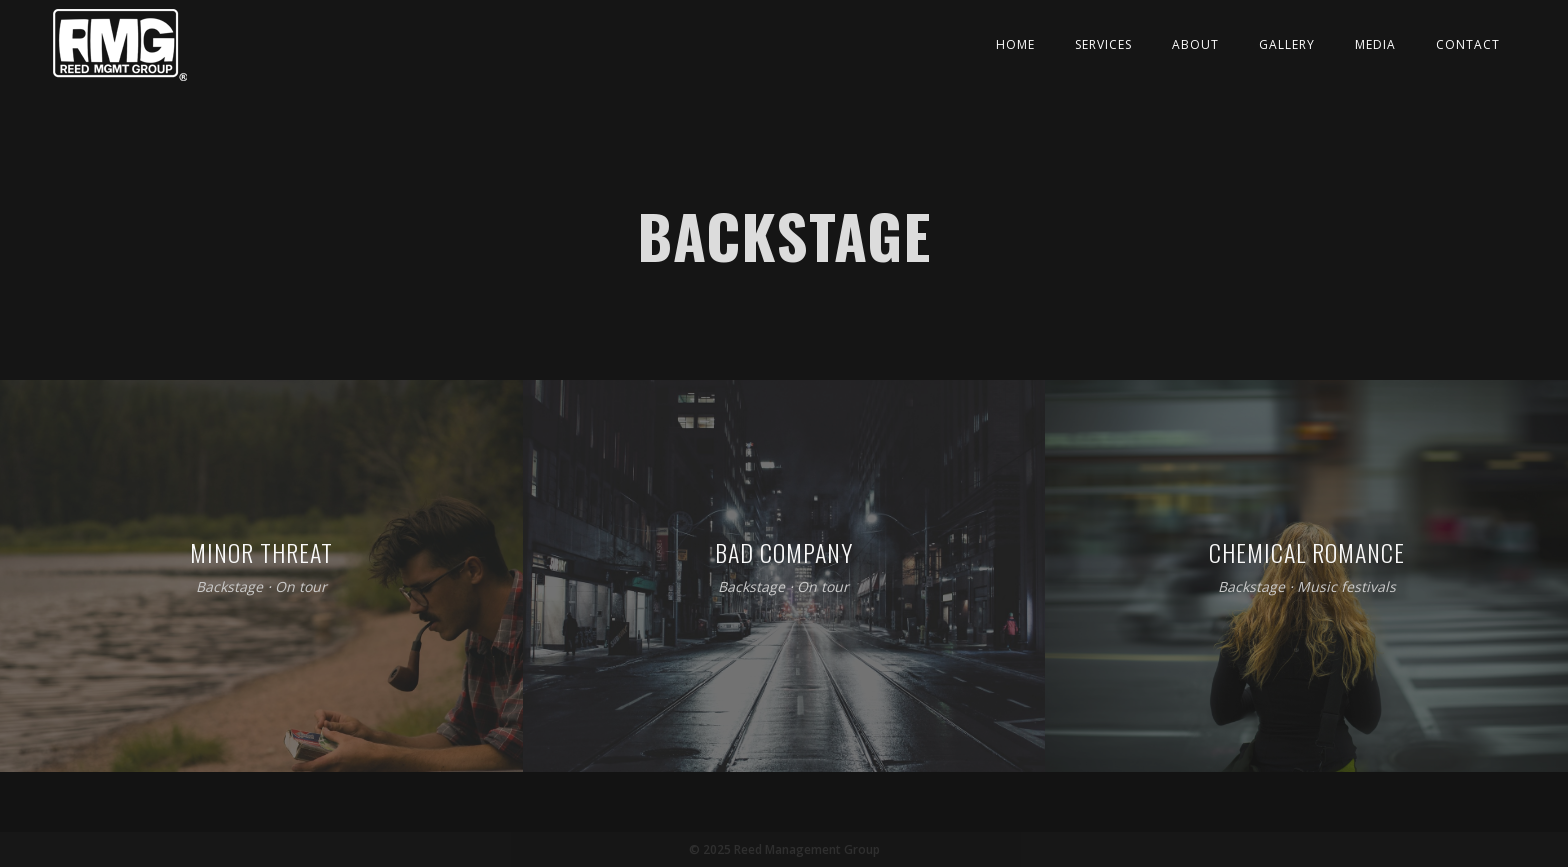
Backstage (229, 587)
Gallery (1287, 44)
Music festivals (1346, 587)
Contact (1468, 44)
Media (1375, 44)
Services (1103, 44)
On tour (301, 587)
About (1195, 44)
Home (1015, 44)
